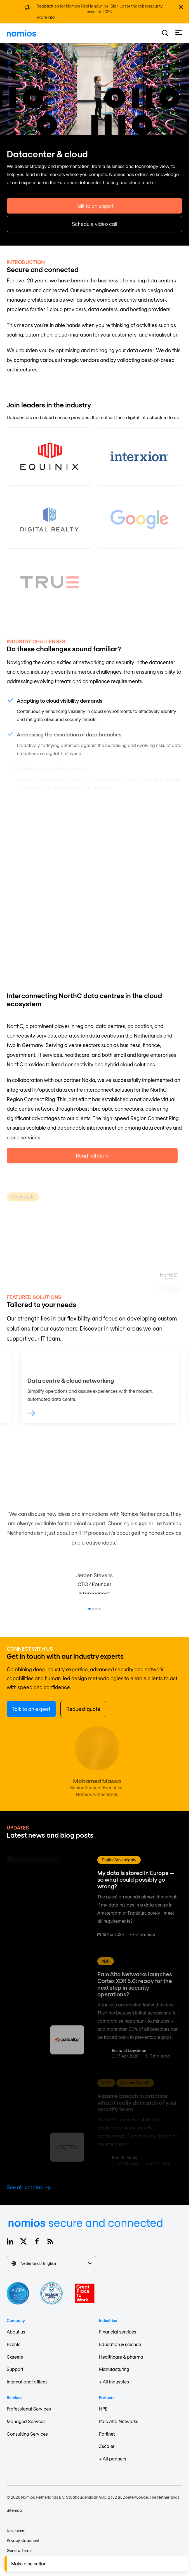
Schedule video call (94, 233)
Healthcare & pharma (121, 2356)
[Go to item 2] (93, 1609)
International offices (27, 2381)
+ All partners (112, 2458)
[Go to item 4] (99, 1609)
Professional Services (29, 2408)
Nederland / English (51, 2263)
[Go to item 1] (89, 1609)
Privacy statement (23, 2540)
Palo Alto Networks (118, 2421)
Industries (29, 51)
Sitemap (14, 2510)
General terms (19, 2550)
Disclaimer (16, 2530)
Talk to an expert (95, 215)
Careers (15, 2356)
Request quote (83, 1709)
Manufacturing (114, 2369)
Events (13, 2344)
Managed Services (26, 2421)
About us (16, 2331)
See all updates (29, 2187)
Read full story (92, 1168)
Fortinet (107, 2433)
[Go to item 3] (96, 1609)
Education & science (120, 2344)
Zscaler (106, 2446)
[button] (165, 33)
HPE (103, 2408)
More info (46, 17)
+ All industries (114, 2381)
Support (15, 2369)
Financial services (117, 2331)
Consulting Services (27, 2433)
